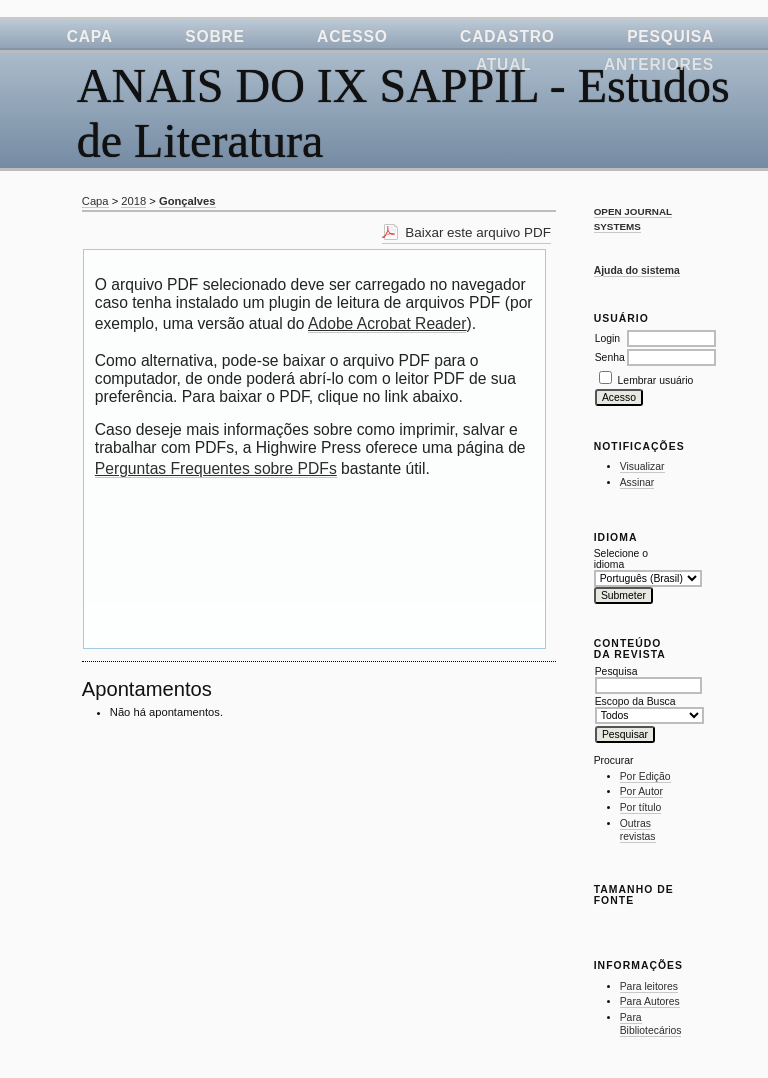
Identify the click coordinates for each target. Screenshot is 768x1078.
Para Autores (650, 1001)
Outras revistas (638, 830)
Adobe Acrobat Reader (387, 323)
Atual (504, 64)
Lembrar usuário (656, 380)
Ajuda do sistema (637, 270)
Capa (90, 36)
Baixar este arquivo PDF (478, 232)
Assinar (637, 482)
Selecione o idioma (621, 559)
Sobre (214, 36)
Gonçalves (187, 201)
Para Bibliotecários (651, 1024)
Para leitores (649, 986)
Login (607, 338)
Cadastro (507, 36)
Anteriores (659, 64)
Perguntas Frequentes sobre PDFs (216, 468)
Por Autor (641, 791)
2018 (133, 201)
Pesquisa (670, 36)
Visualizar (642, 466)
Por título (641, 807)
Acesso (352, 36)
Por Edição (645, 776)
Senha (610, 357)
